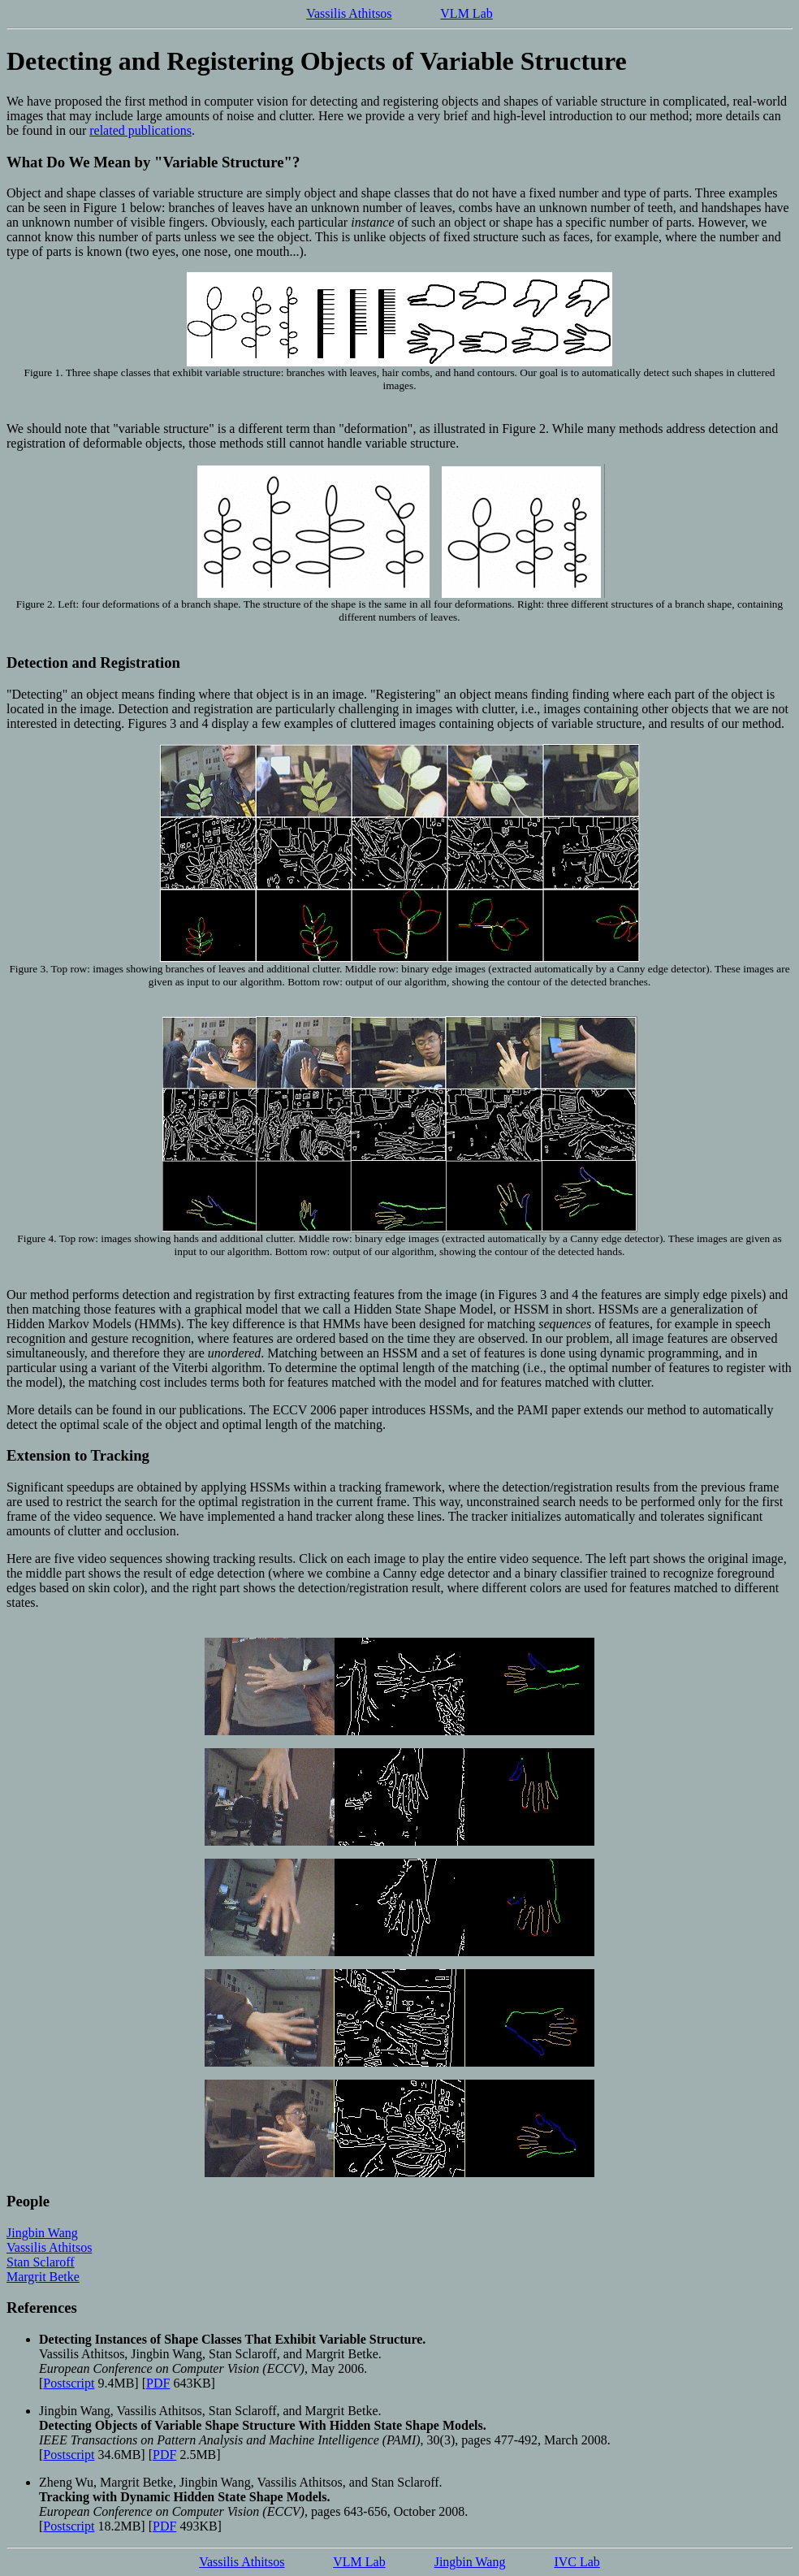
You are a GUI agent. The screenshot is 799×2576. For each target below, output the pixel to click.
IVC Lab (576, 2562)
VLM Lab (466, 13)
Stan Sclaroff (40, 2262)
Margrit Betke (43, 2277)
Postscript (68, 2383)
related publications (140, 130)
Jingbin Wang (42, 2233)
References (41, 2307)
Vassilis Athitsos (348, 13)
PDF (158, 2383)
